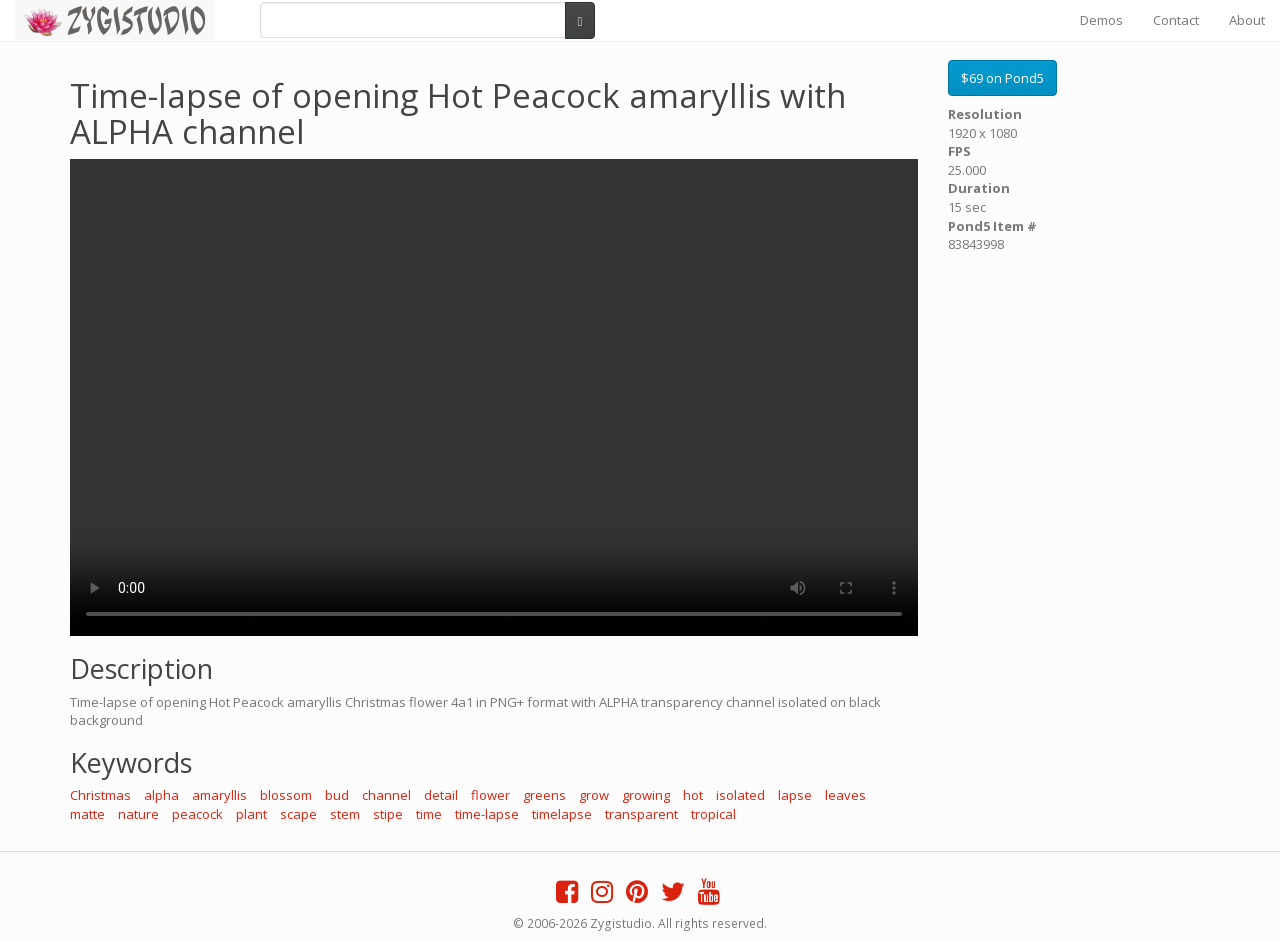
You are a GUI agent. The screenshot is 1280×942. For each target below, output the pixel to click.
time (429, 814)
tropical (713, 814)
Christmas (100, 795)
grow (594, 795)
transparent (641, 814)
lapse (795, 795)
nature (138, 814)
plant (251, 814)
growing (646, 795)
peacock (197, 814)
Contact (1176, 20)
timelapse (562, 814)
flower (490, 795)
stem (345, 814)
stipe (388, 814)
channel (386, 795)
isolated (740, 795)
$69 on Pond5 (1002, 78)
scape (298, 814)
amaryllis (219, 795)
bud (337, 795)
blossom (286, 795)
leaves (845, 795)
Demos (1101, 20)
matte (87, 814)
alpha (161, 795)
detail (441, 795)
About (1247, 20)
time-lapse (487, 814)
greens (544, 795)
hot (693, 795)
